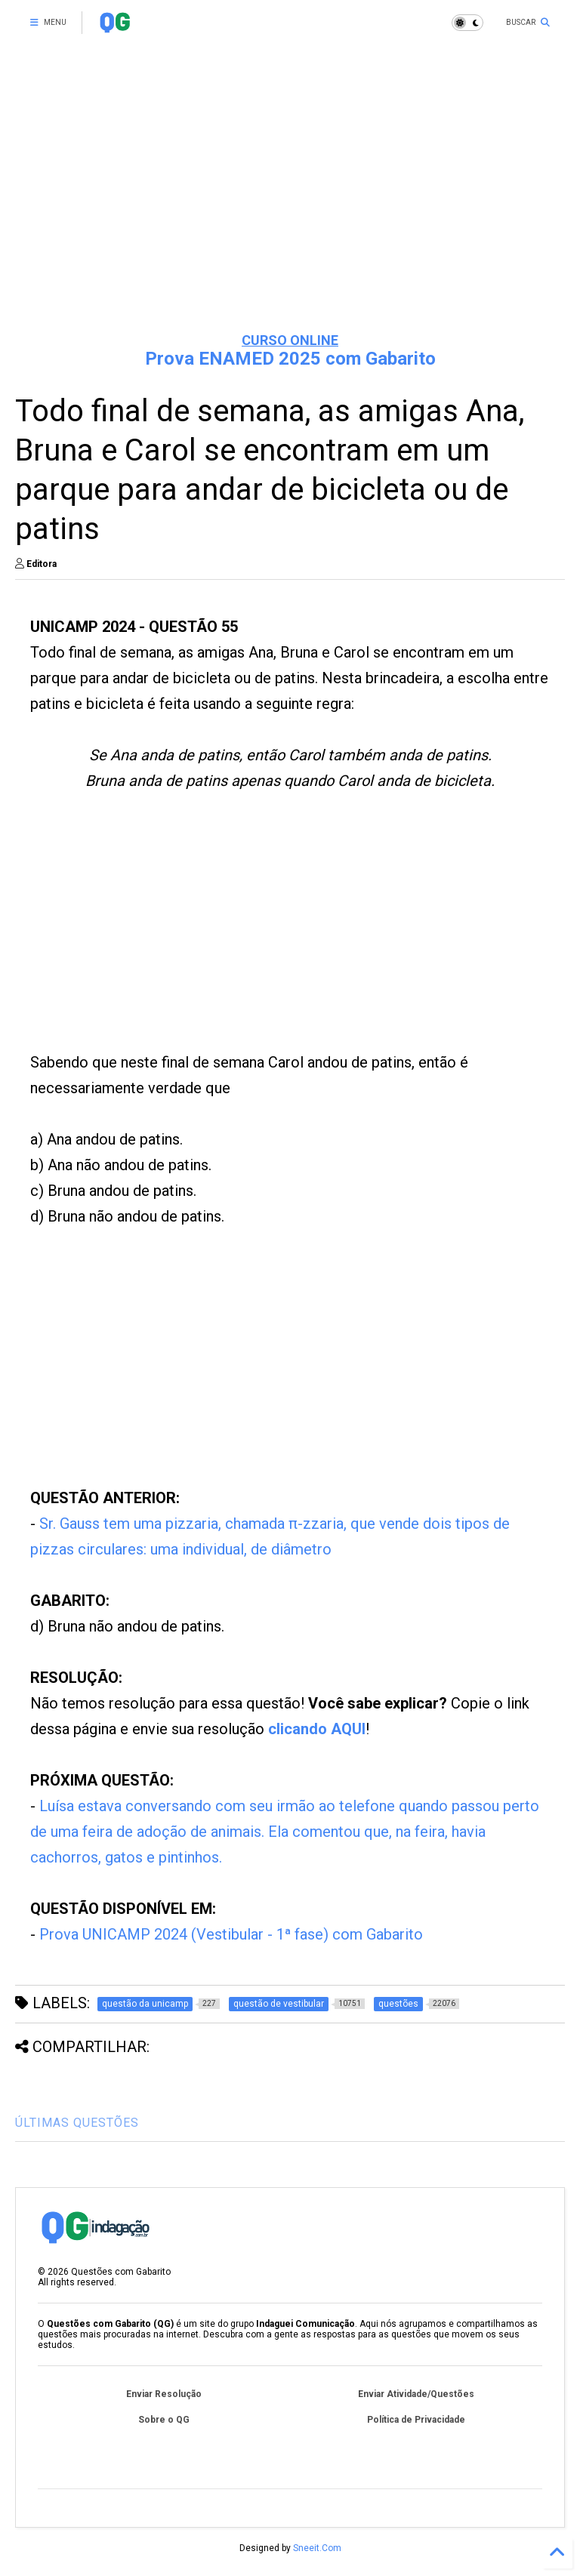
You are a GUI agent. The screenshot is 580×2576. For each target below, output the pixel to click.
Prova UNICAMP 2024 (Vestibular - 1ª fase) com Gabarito (231, 1934)
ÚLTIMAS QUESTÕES (77, 2122)
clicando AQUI (317, 1729)
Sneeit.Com (317, 2548)
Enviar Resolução (164, 2394)
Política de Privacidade (416, 2419)
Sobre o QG (164, 2419)
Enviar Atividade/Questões (416, 2394)
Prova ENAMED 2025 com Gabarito (290, 358)
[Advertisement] (290, 204)
